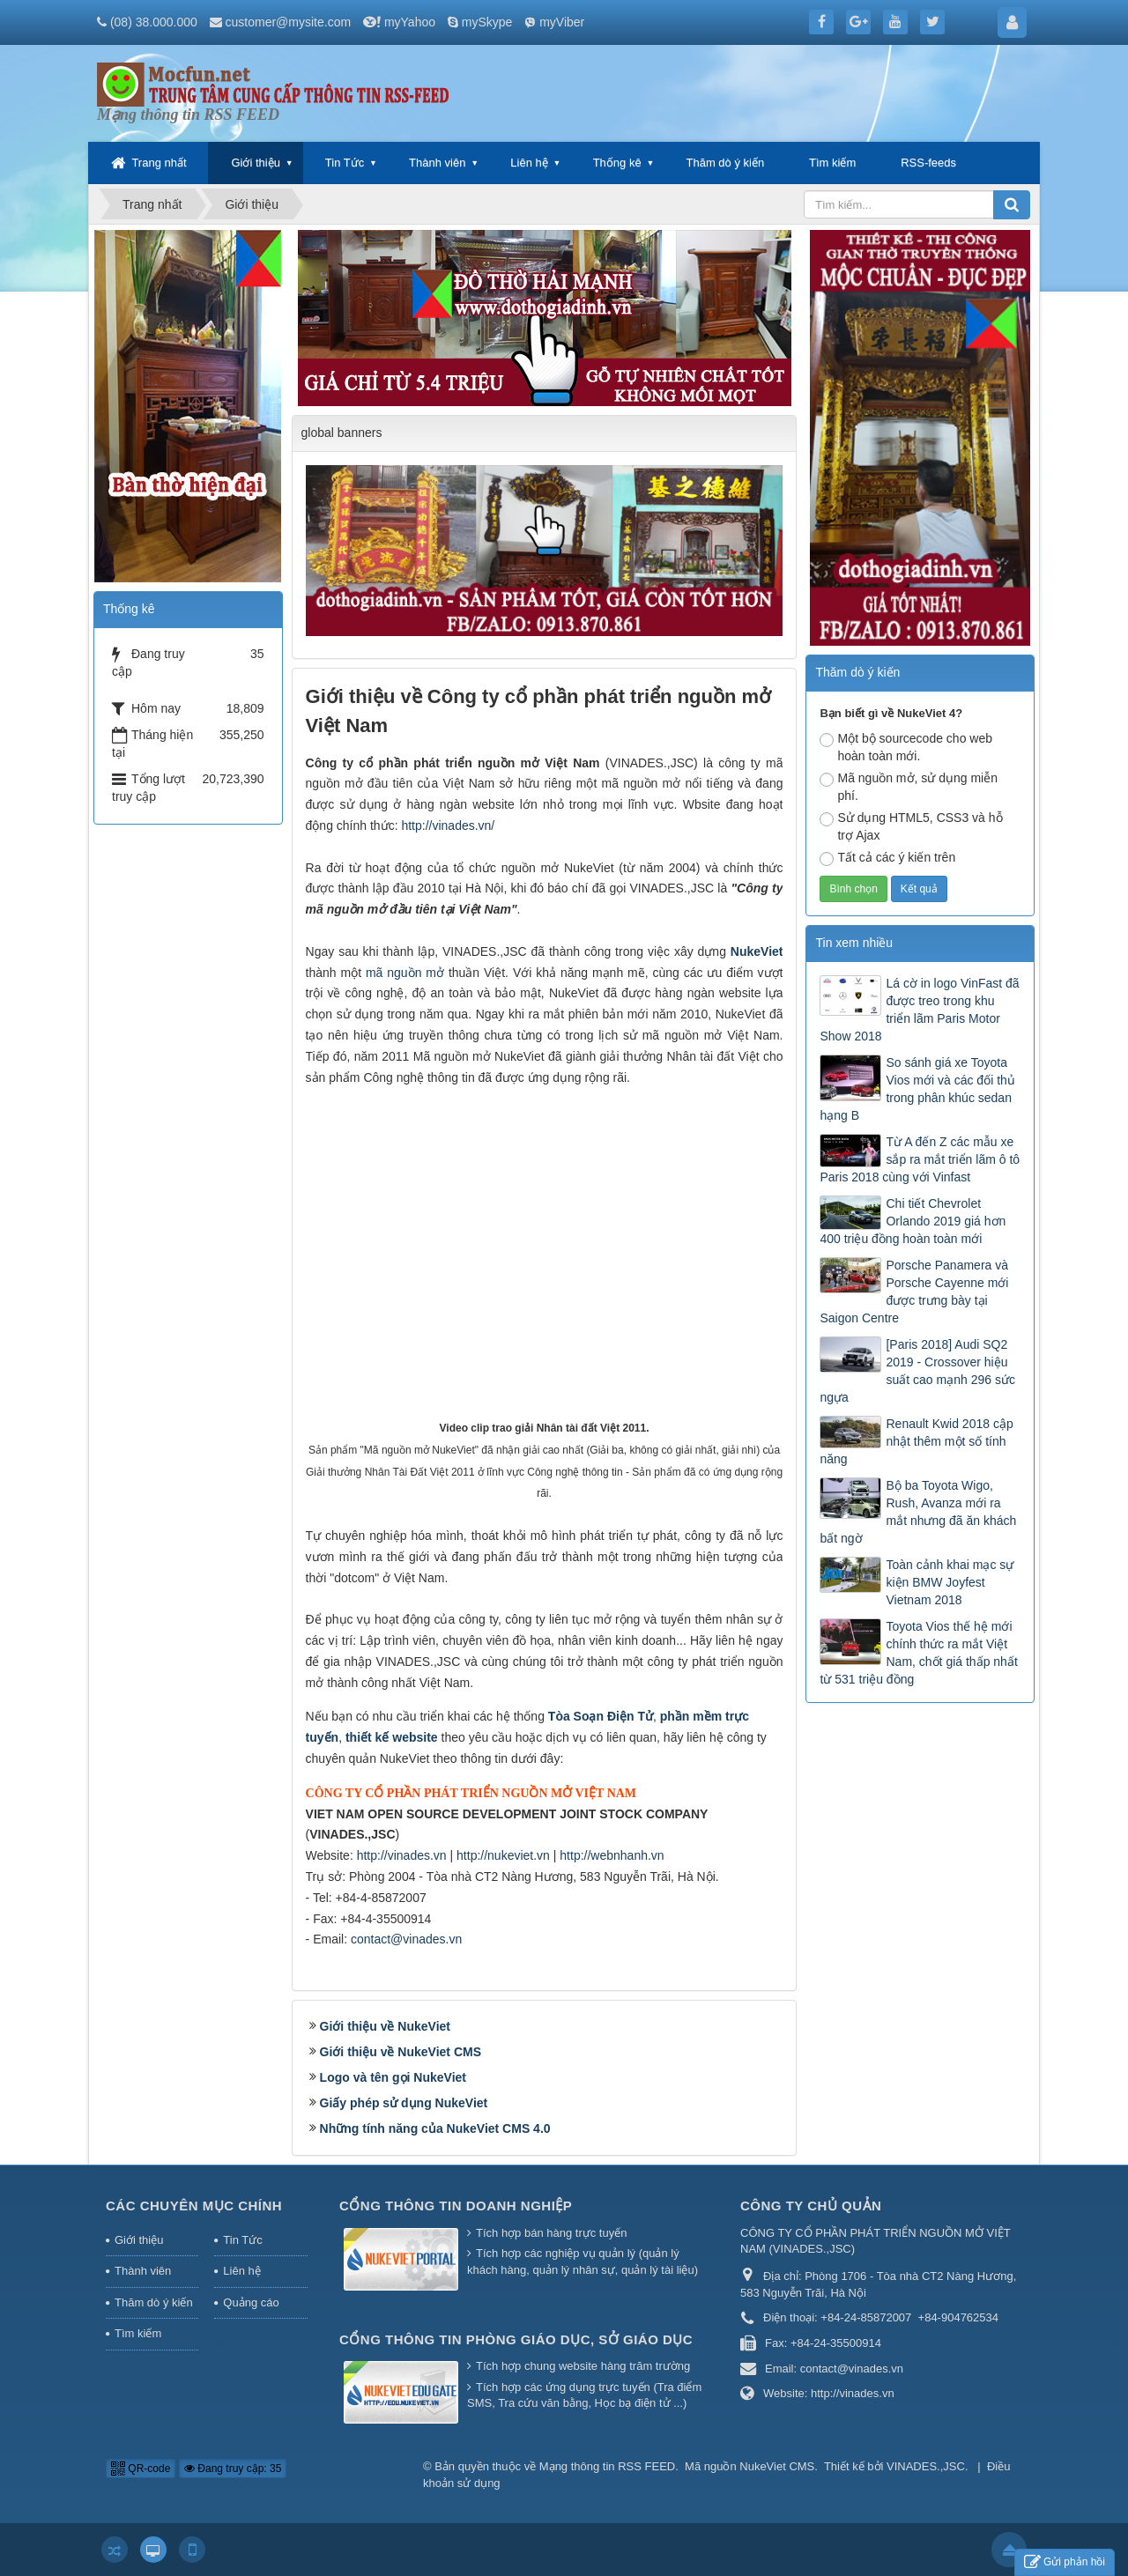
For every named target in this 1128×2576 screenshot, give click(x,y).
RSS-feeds (928, 162)
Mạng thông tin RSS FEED (607, 2466)
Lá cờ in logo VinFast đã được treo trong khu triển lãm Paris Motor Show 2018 (919, 1009)
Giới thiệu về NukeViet (385, 2026)
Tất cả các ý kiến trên (887, 858)
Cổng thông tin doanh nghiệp (455, 2205)
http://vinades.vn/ (447, 825)
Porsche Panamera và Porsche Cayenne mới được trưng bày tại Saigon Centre (914, 1291)
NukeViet (757, 951)
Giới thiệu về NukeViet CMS (400, 2052)
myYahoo (409, 22)
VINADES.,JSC (926, 2466)
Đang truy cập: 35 (232, 2468)
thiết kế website (391, 1737)
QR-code (140, 2468)
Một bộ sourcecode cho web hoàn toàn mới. (906, 747)
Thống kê (617, 162)
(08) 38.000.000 (153, 22)
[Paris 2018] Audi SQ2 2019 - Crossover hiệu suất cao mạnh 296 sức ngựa (917, 1370)
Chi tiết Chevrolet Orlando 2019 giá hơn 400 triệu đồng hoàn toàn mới (913, 1221)
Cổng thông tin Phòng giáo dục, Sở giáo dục (516, 2339)
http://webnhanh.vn (612, 1855)
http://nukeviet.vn (503, 1855)
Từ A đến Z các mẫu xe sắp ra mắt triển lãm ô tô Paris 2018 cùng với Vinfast (920, 1159)
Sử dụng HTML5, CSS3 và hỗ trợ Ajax (911, 826)
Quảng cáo (250, 2302)
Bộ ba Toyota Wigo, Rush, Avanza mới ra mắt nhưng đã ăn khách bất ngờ (918, 1511)
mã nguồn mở (405, 973)
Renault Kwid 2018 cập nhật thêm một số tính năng (916, 1441)
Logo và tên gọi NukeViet (393, 2077)
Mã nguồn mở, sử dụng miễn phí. (909, 787)
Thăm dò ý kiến (725, 162)
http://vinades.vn (402, 1855)
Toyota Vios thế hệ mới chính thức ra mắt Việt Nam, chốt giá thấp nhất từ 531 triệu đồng (918, 1652)
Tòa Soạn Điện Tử (600, 1716)
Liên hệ (528, 162)
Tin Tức (344, 162)
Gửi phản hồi (1064, 2562)
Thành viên (437, 162)
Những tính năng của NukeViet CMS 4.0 (435, 2128)
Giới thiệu (255, 162)
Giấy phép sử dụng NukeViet (404, 2103)
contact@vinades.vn (406, 1939)
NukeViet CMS (776, 2466)
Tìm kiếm (832, 162)
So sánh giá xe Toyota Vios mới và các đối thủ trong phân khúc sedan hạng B (917, 1088)
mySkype (487, 22)
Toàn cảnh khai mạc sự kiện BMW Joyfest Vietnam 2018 (949, 1582)
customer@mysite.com (289, 22)
